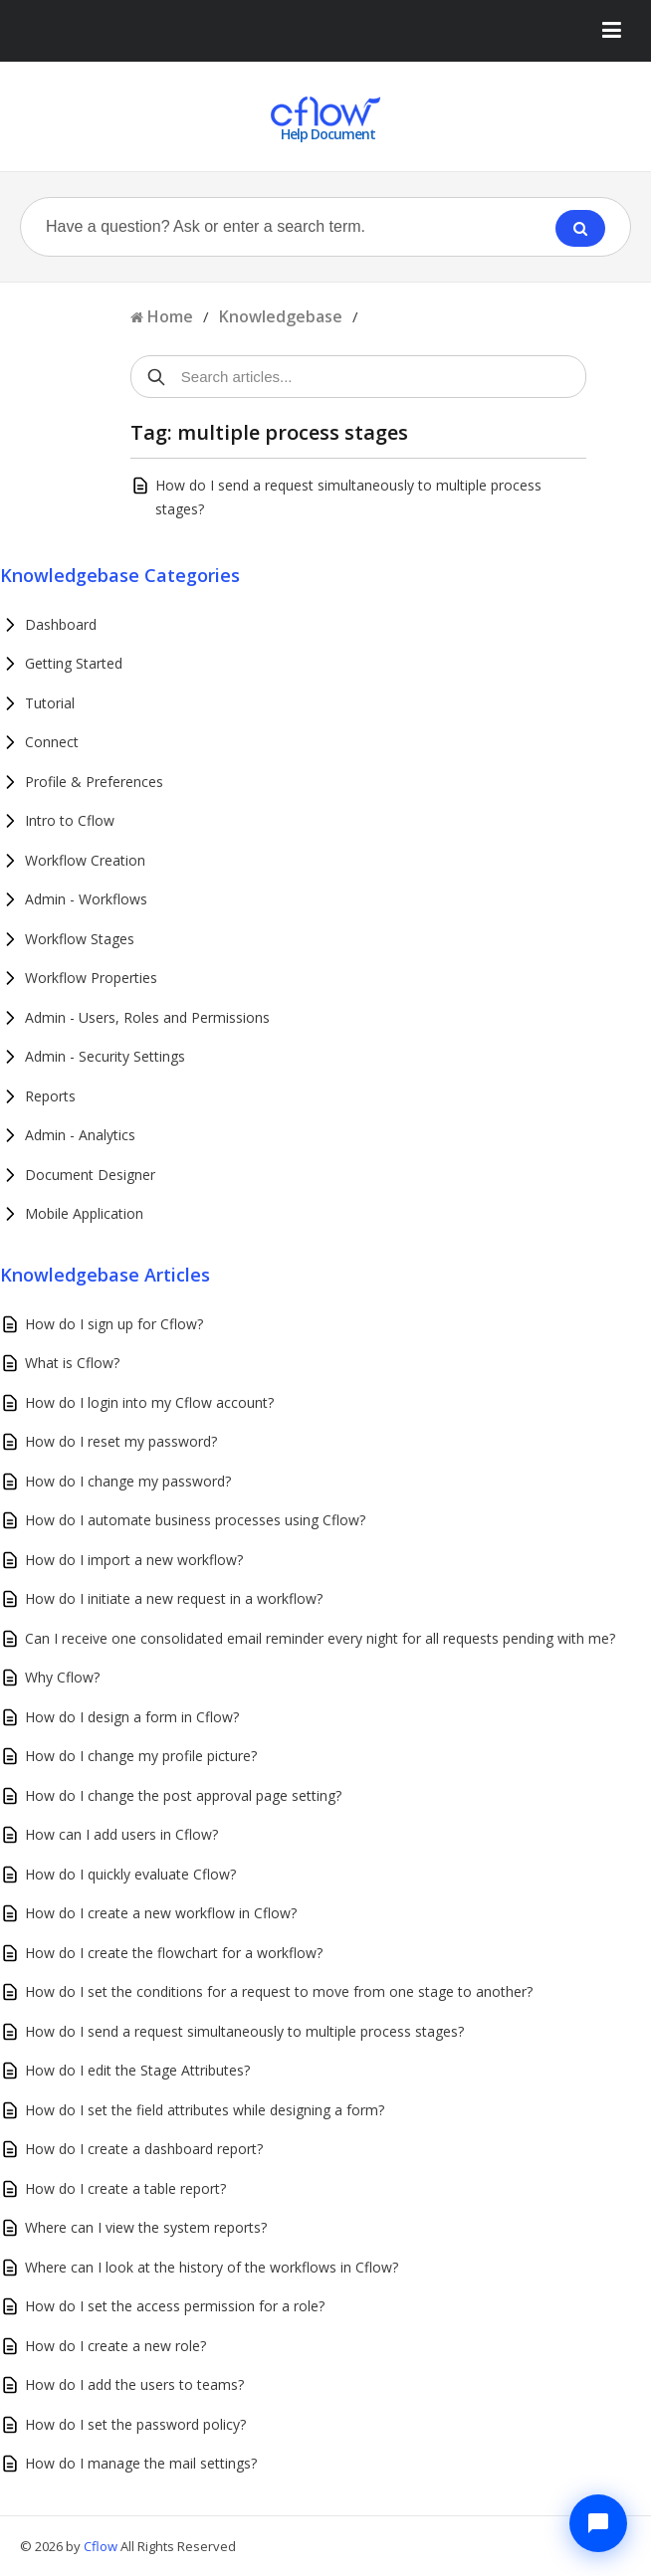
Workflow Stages (79, 938)
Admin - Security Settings (105, 1056)
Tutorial (50, 703)
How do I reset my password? (121, 1441)
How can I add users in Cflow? (121, 1834)
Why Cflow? (62, 1677)
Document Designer (90, 1174)
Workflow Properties (91, 977)
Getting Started (73, 663)
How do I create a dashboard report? (144, 2148)
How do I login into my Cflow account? (149, 1402)
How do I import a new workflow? (134, 1559)
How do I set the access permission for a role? (175, 2305)
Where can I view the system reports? (146, 2227)
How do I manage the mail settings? (141, 2463)
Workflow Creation (85, 860)
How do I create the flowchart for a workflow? (174, 1952)
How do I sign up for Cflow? (114, 1323)
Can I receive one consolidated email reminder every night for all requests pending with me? (320, 1638)
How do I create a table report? (125, 2188)
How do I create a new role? (115, 2345)
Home (170, 316)
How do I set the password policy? (135, 2424)
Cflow (102, 2546)
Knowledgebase (280, 316)
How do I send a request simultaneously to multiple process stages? (244, 2031)
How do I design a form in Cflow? (132, 1716)
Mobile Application (84, 1213)
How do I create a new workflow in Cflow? (161, 1912)
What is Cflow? (72, 1362)
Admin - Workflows (86, 899)
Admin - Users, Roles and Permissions (147, 1017)
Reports (50, 1096)
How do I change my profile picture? (141, 1755)
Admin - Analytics (80, 1134)
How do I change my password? (128, 1481)
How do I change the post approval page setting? (183, 1795)
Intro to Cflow (69, 820)
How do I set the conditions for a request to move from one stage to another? (279, 1991)
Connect (52, 741)
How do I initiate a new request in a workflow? (174, 1598)
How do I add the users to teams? (134, 2384)
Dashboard (61, 624)
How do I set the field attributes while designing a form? (204, 2109)
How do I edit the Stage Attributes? (137, 2070)
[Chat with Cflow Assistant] (598, 2523)
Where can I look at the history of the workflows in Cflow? (211, 2267)
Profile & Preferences (94, 781)
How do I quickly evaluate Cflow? (130, 1874)
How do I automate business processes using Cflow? (195, 1519)
